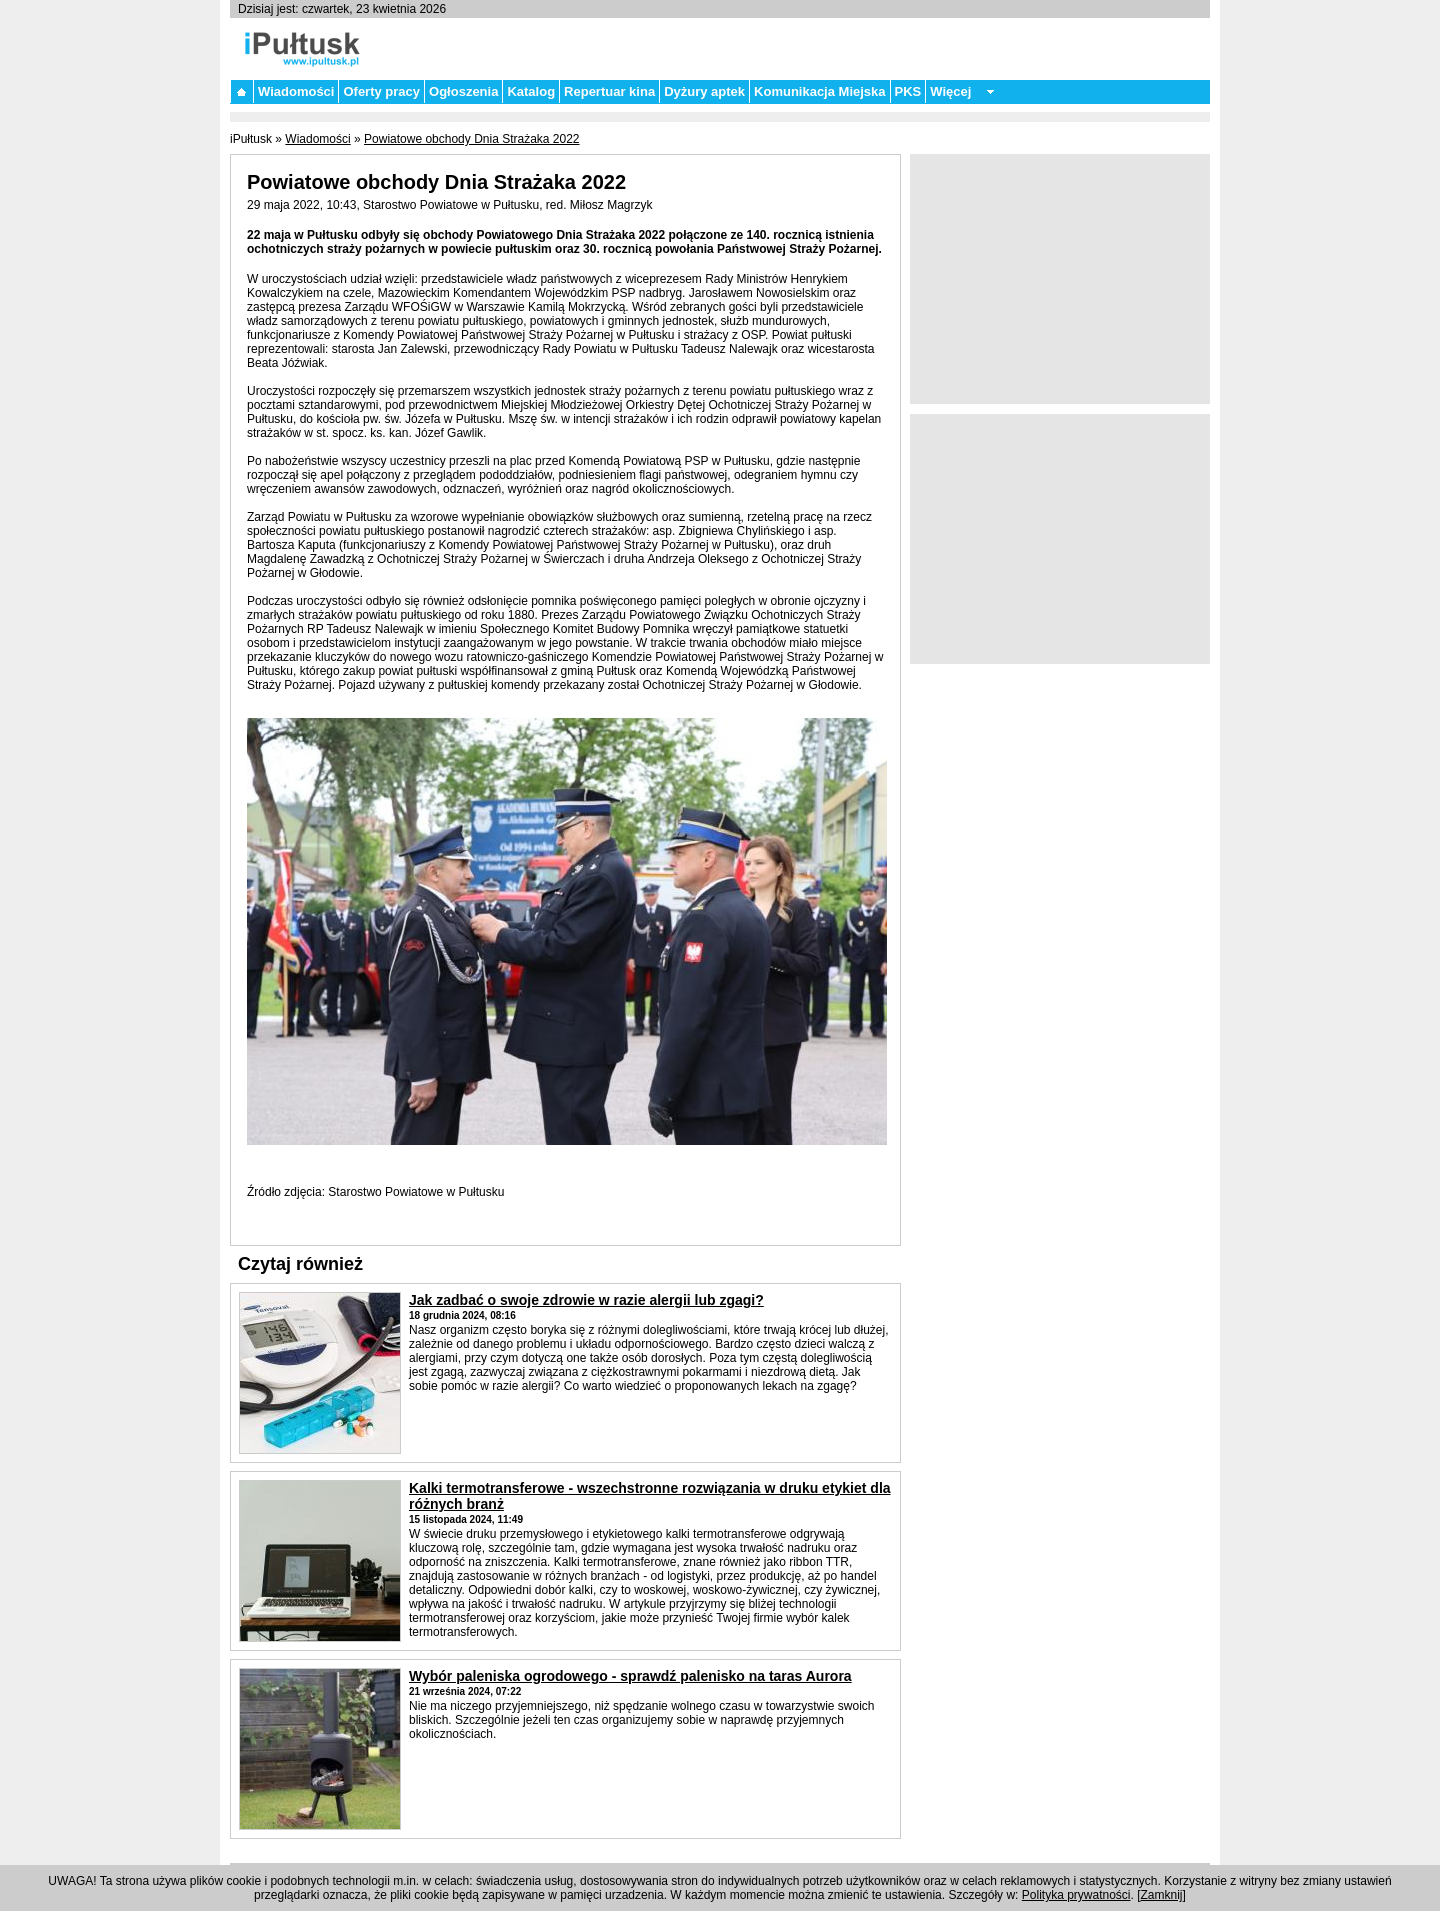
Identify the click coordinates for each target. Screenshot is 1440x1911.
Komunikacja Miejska (820, 91)
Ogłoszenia (463, 91)
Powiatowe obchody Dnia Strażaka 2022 (471, 139)
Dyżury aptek (704, 91)
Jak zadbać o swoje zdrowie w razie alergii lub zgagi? (586, 1300)
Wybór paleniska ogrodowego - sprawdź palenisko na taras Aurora (630, 1676)
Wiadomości (296, 91)
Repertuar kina (609, 91)
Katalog (531, 91)
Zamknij (1162, 1895)
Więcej (950, 91)
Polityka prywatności (1076, 1895)
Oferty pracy (381, 91)
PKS (908, 91)
